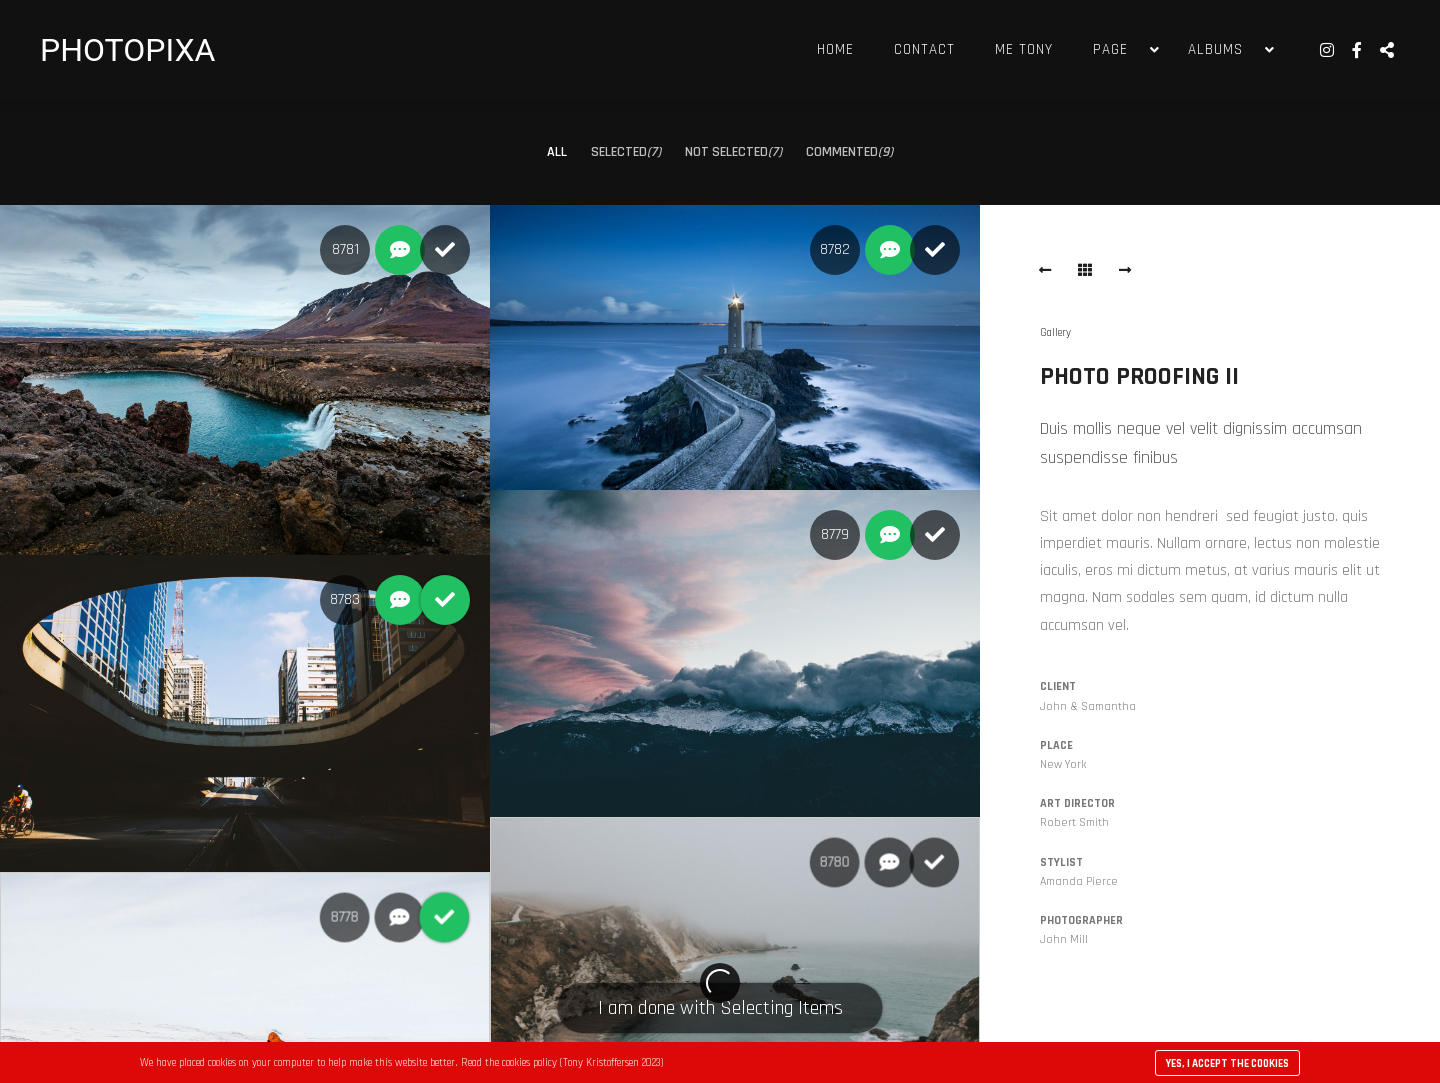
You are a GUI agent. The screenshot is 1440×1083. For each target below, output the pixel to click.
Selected (626, 152)
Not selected (733, 152)
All (557, 152)
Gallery (1055, 333)
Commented (849, 152)
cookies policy (529, 1063)
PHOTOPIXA (127, 50)
